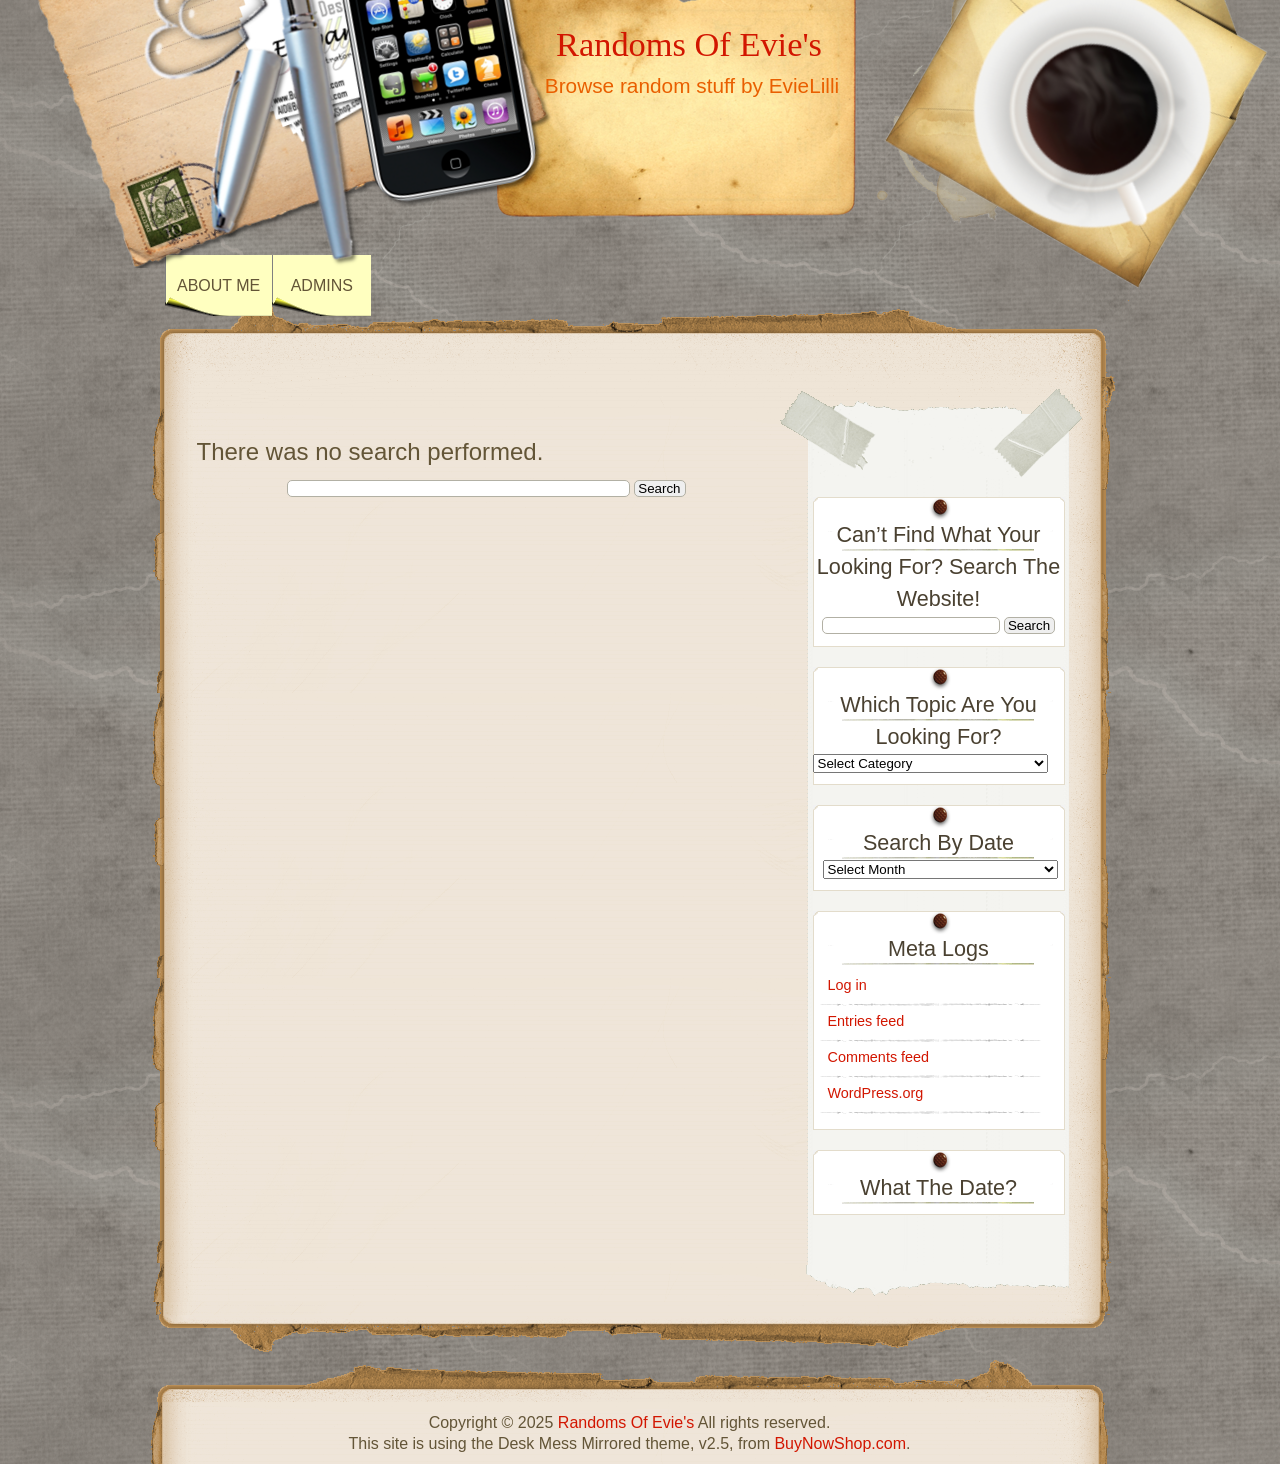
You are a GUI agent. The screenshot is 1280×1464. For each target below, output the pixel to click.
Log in (847, 985)
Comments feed (879, 1057)
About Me (218, 285)
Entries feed (866, 1021)
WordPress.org (876, 1093)
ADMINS (322, 285)
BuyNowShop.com (840, 1443)
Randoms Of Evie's (689, 44)
